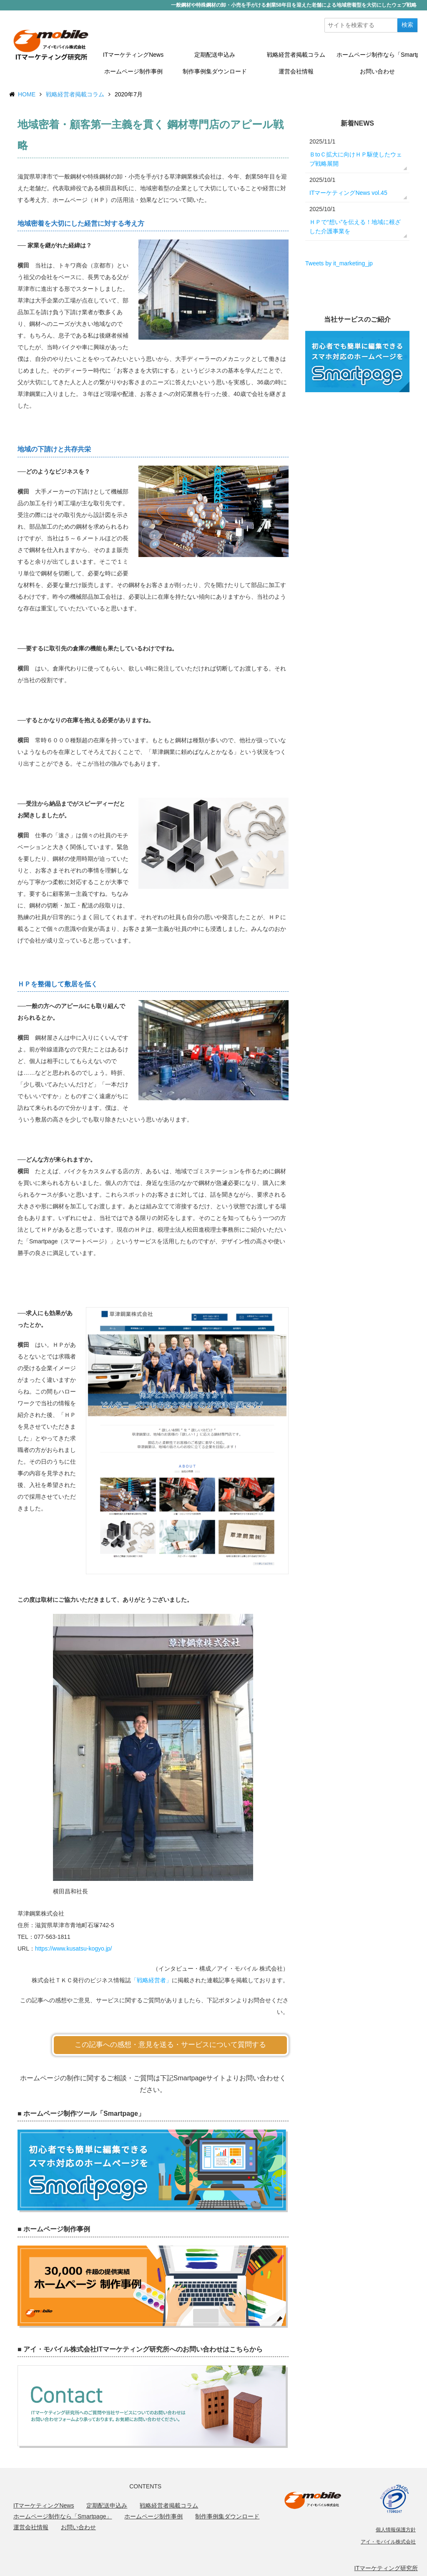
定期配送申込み (214, 54)
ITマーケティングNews (133, 54)
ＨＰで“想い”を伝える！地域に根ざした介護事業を (355, 226)
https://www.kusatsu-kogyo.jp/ (73, 1948)
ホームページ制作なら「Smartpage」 (377, 54)
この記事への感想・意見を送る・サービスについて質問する (170, 2045)
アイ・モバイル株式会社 (388, 2542)
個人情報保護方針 (396, 2530)
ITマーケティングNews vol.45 (348, 192)
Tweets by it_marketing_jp (339, 263)
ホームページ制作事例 (133, 71)
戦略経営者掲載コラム (296, 54)
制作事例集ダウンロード (215, 71)
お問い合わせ (377, 71)
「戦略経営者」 (151, 1980)
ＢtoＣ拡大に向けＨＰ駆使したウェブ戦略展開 (355, 159)
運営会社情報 (296, 71)
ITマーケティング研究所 (386, 2568)
